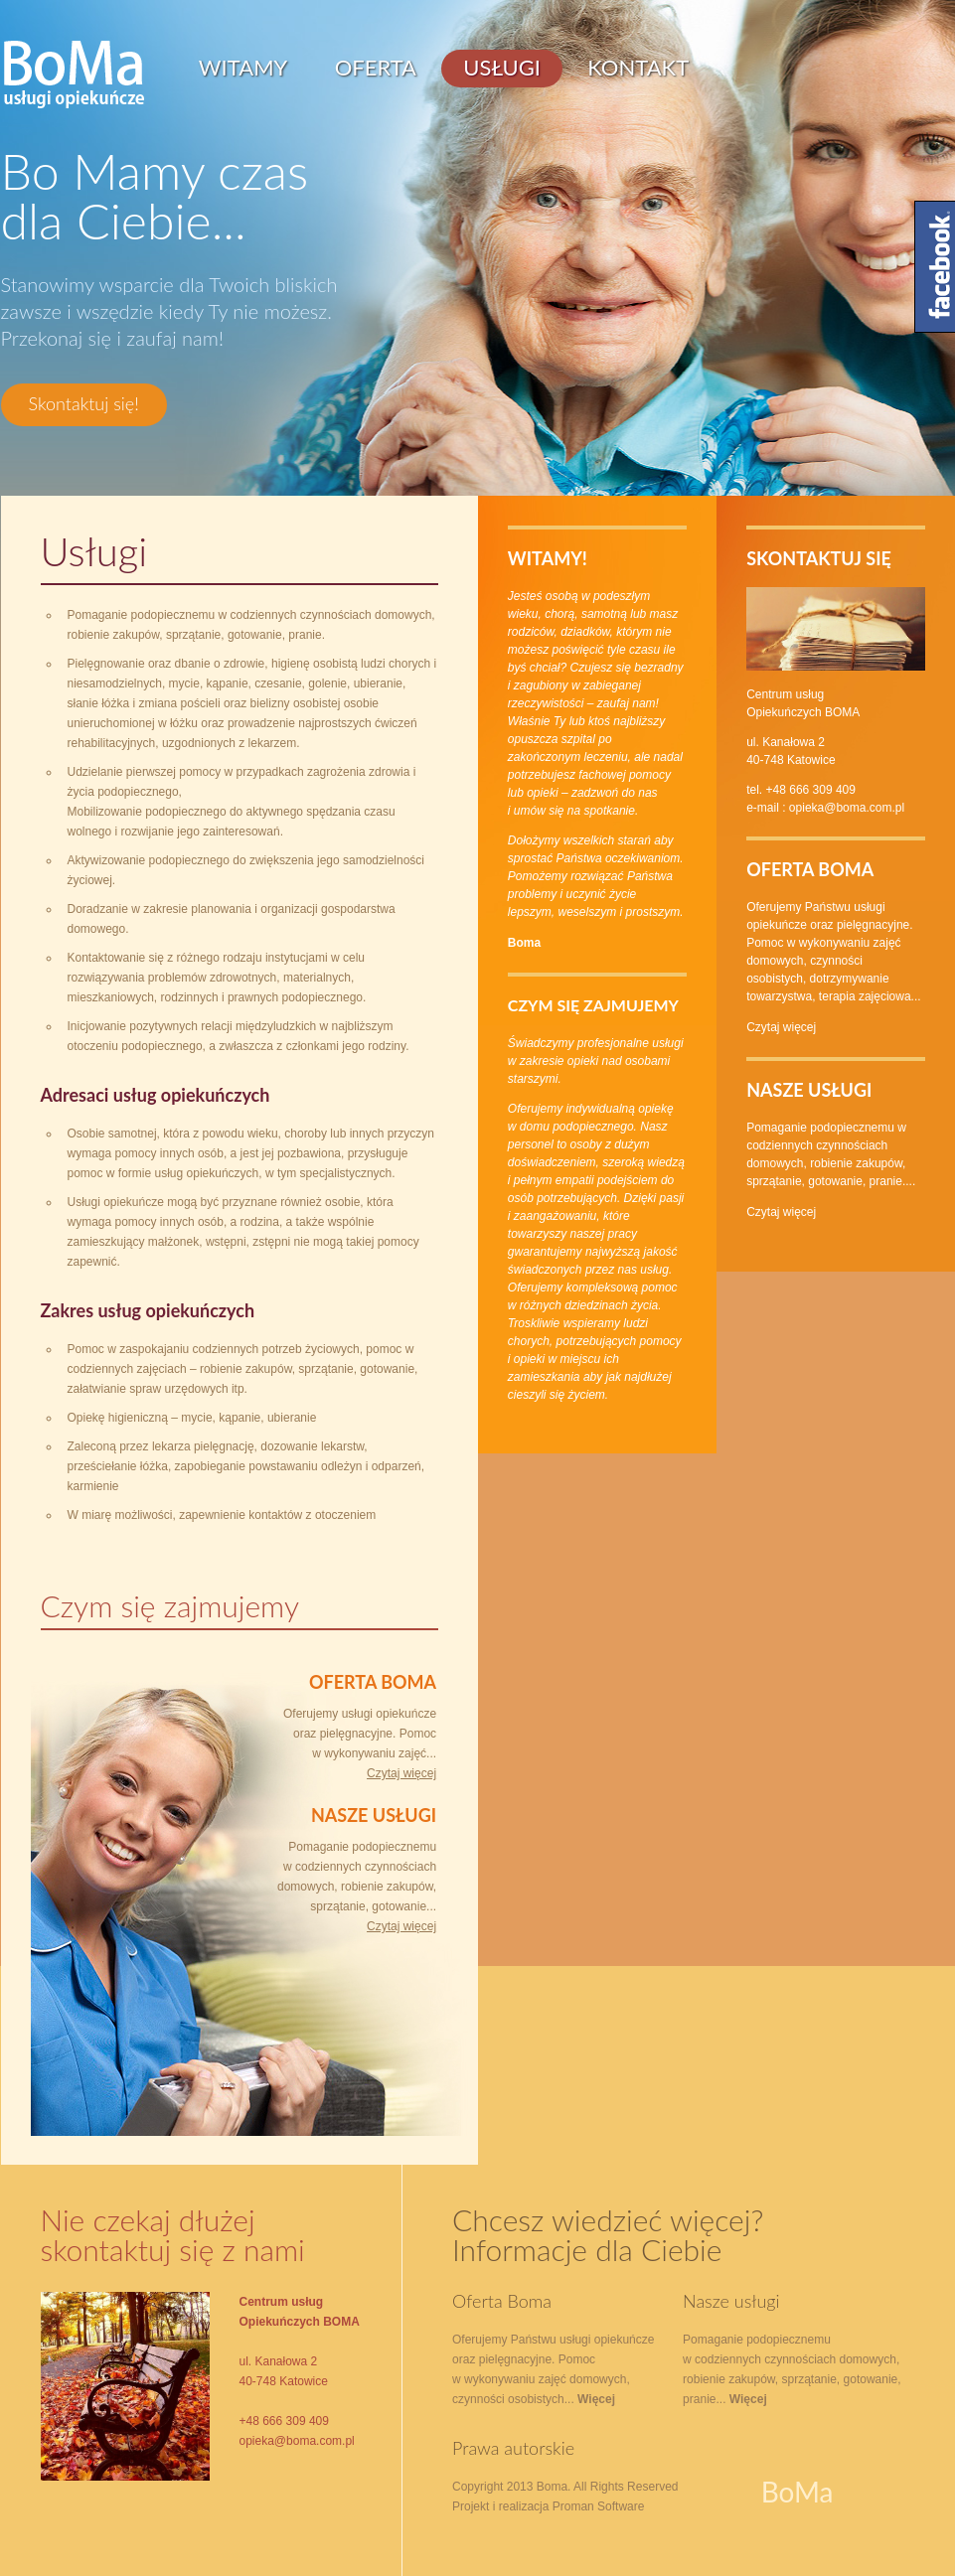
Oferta (375, 67)
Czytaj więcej (401, 1773)
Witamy (243, 67)
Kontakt (638, 67)
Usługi (502, 67)
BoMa (74, 74)
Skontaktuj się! (84, 403)
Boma (524, 943)
